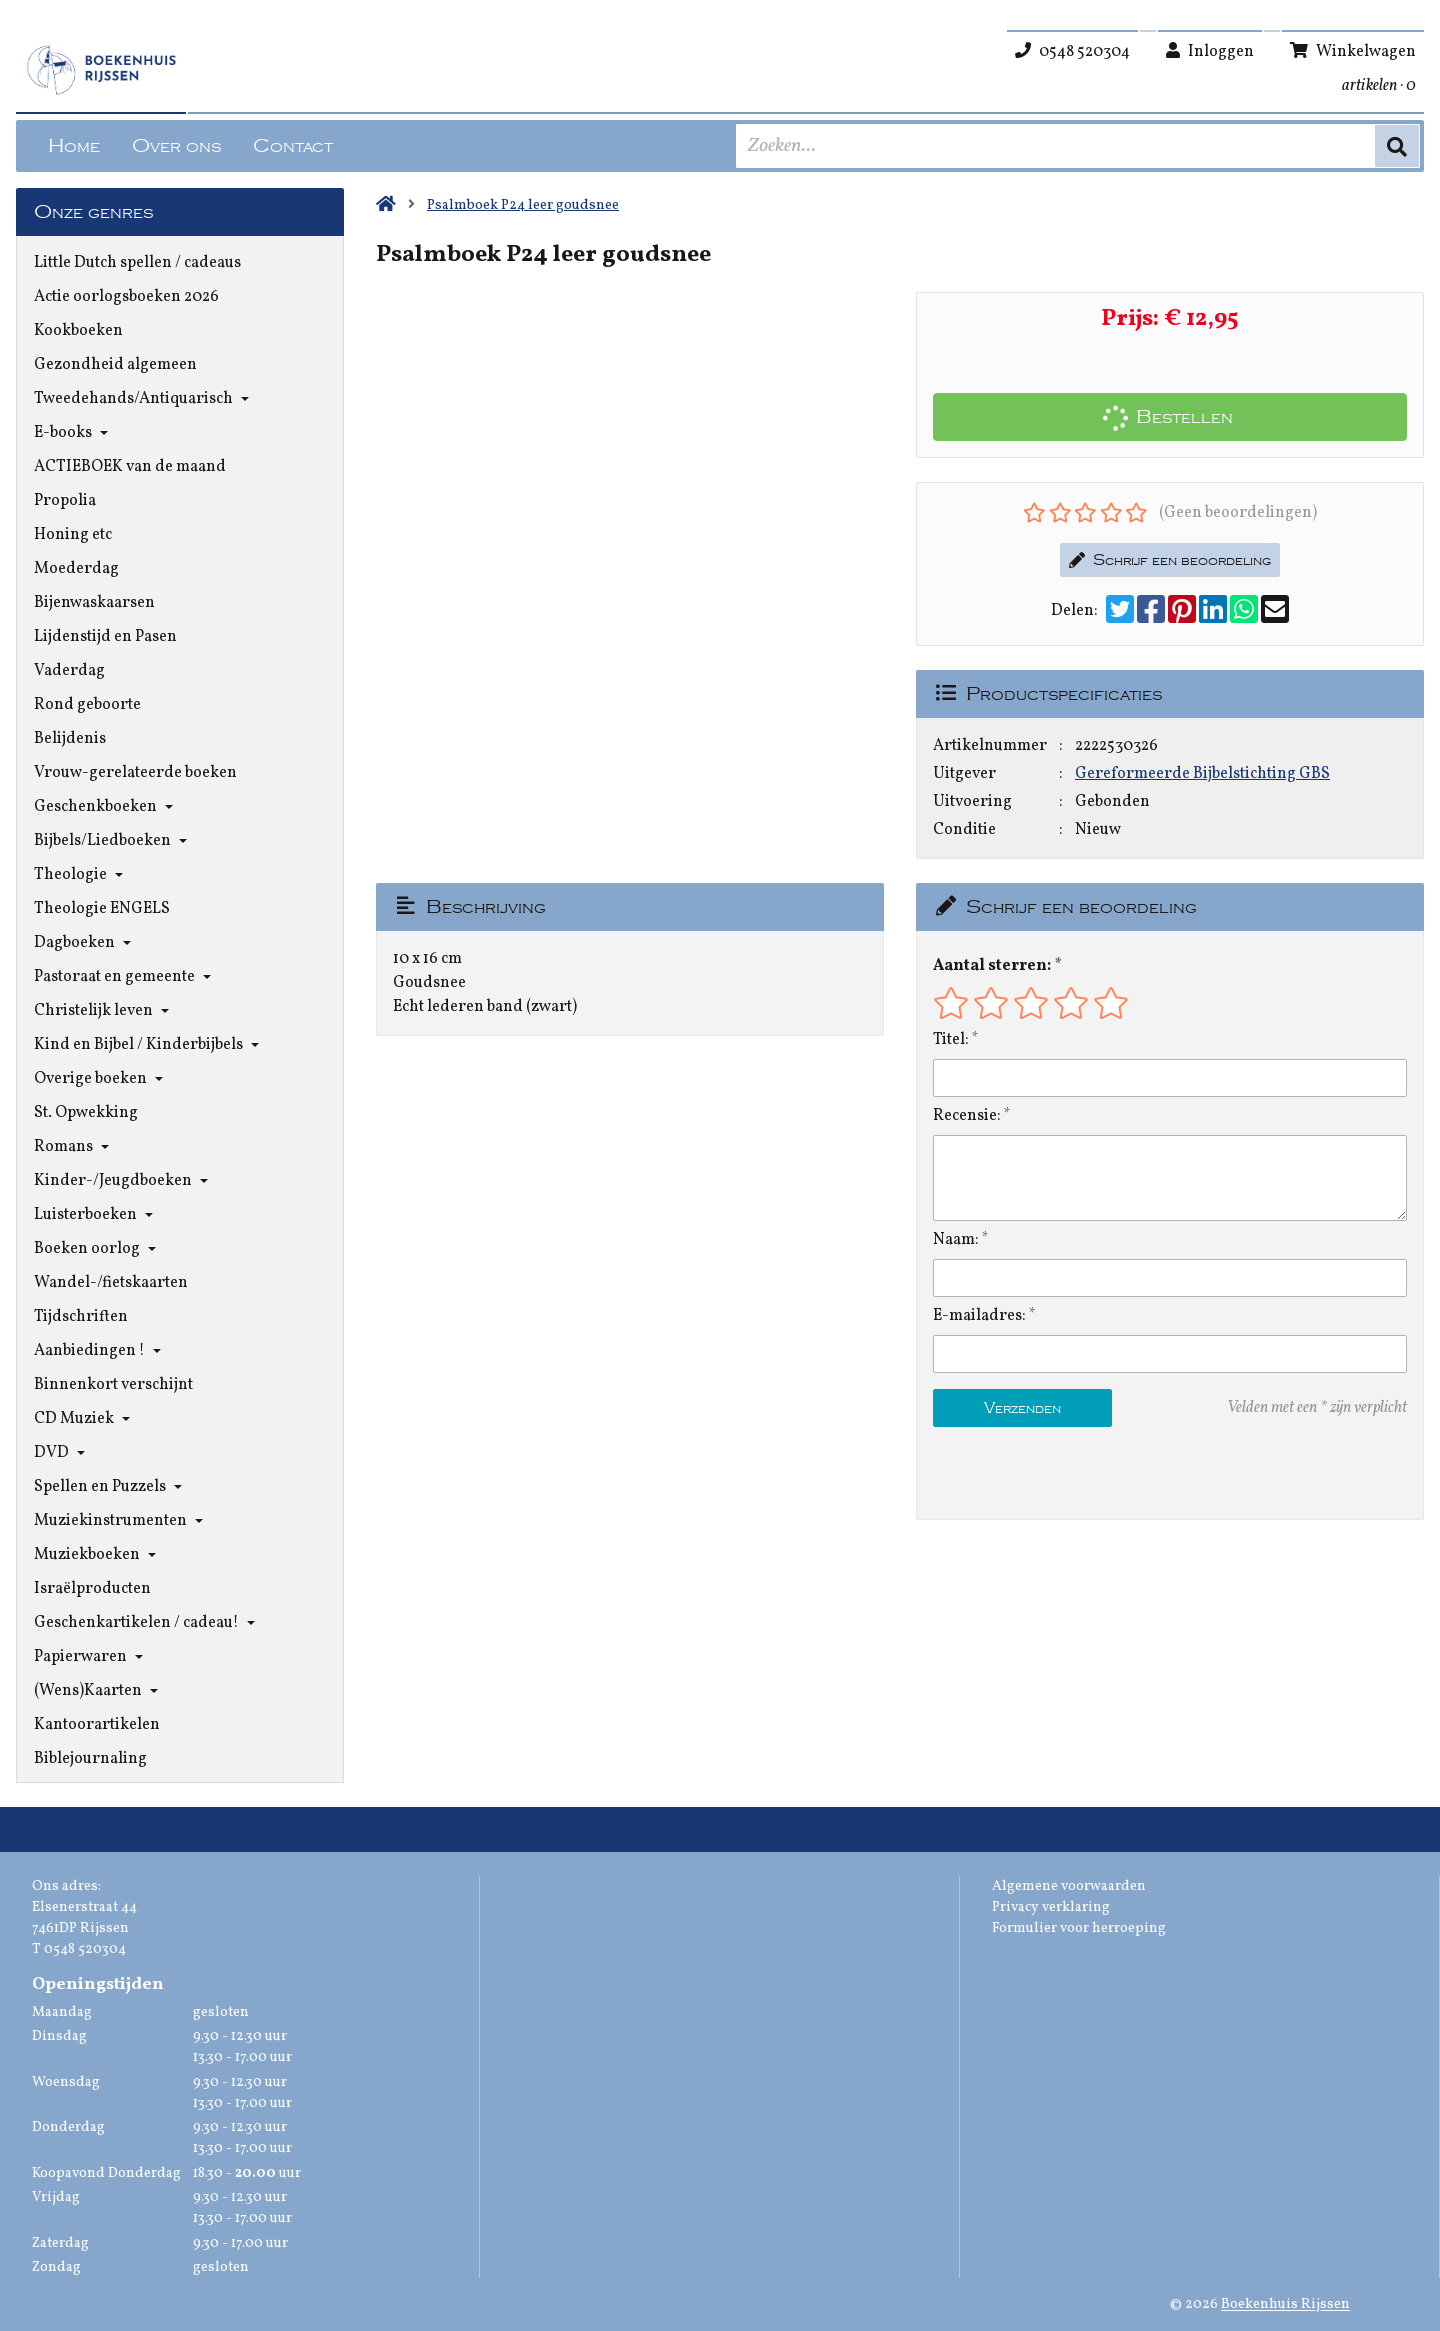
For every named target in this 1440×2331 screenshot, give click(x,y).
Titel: (951, 1040)
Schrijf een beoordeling (1170, 560)
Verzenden (1022, 1408)
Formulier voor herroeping (1079, 1928)
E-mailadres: (979, 1316)
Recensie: (967, 1116)
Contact (293, 146)
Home (74, 146)
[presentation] (1061, 1473)
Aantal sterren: (992, 966)
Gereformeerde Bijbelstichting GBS (1202, 774)
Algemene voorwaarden (1069, 1886)
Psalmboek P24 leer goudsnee (523, 205)
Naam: (956, 1240)
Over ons (176, 146)
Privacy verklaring (1051, 1907)
